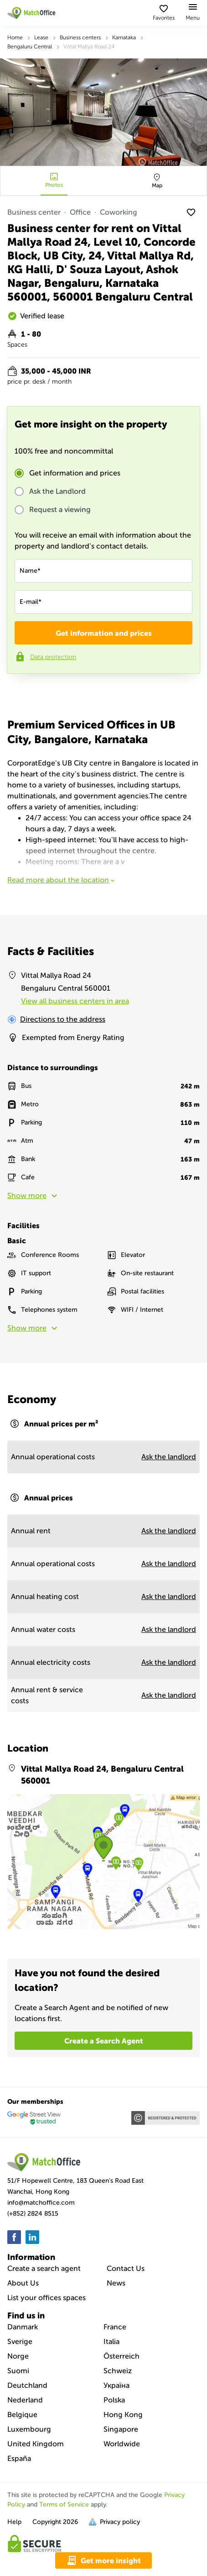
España (19, 2458)
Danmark (22, 2327)
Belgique (22, 2414)
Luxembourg (29, 2429)
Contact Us (126, 2268)
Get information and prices (74, 473)
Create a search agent (44, 2268)
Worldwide (122, 2444)
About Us (23, 2283)
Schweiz (118, 2371)
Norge (18, 2356)
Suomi (18, 2371)
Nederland (25, 2400)
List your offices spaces (46, 2298)
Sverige (19, 2341)
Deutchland (27, 2385)
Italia (111, 2341)
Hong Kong (123, 2414)
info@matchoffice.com (41, 2202)
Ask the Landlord (57, 491)
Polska (114, 2400)
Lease (41, 37)
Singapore (121, 2429)
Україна (116, 2385)
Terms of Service (64, 2504)
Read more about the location (61, 880)
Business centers (80, 37)
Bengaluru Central (29, 46)
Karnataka (124, 37)
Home (15, 37)
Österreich (122, 2356)
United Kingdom (35, 2444)
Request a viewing (60, 509)
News (116, 2283)
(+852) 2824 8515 (32, 2213)
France (115, 2327)
